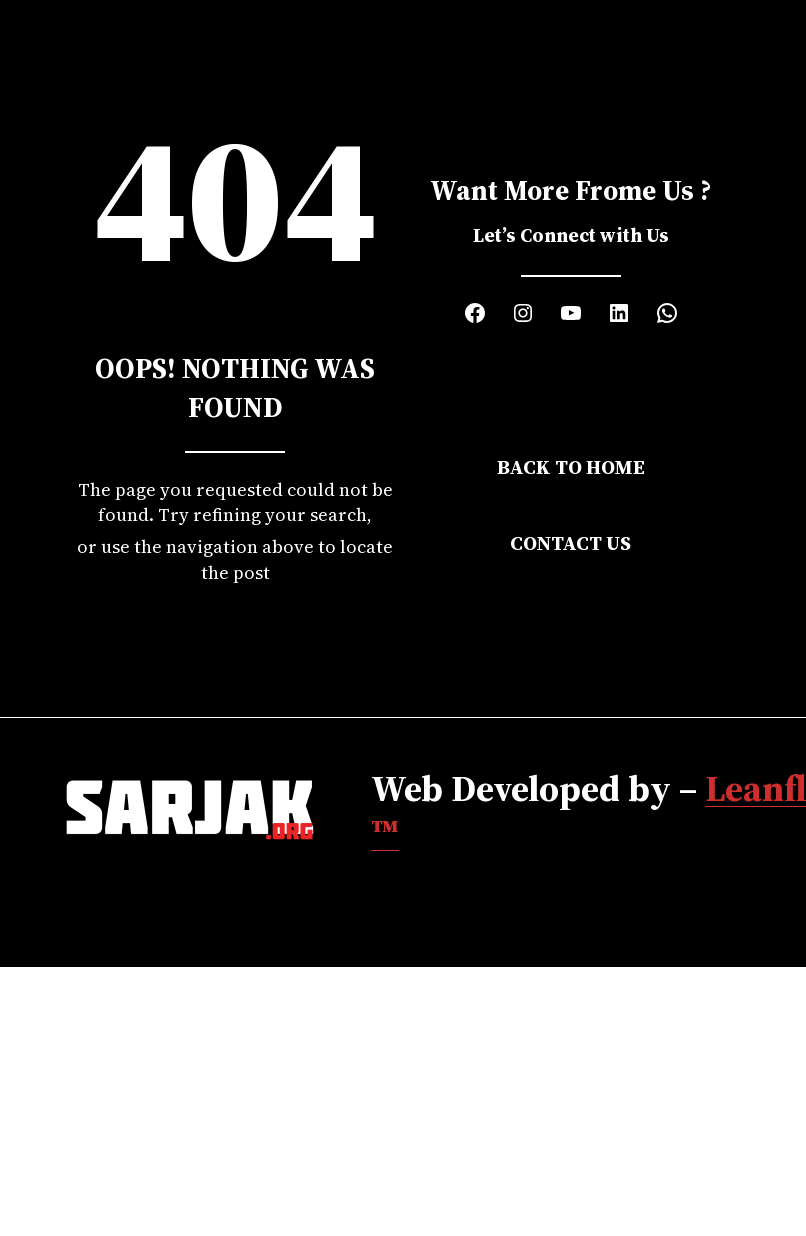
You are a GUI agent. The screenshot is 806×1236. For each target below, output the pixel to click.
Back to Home (571, 467)
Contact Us (570, 543)
